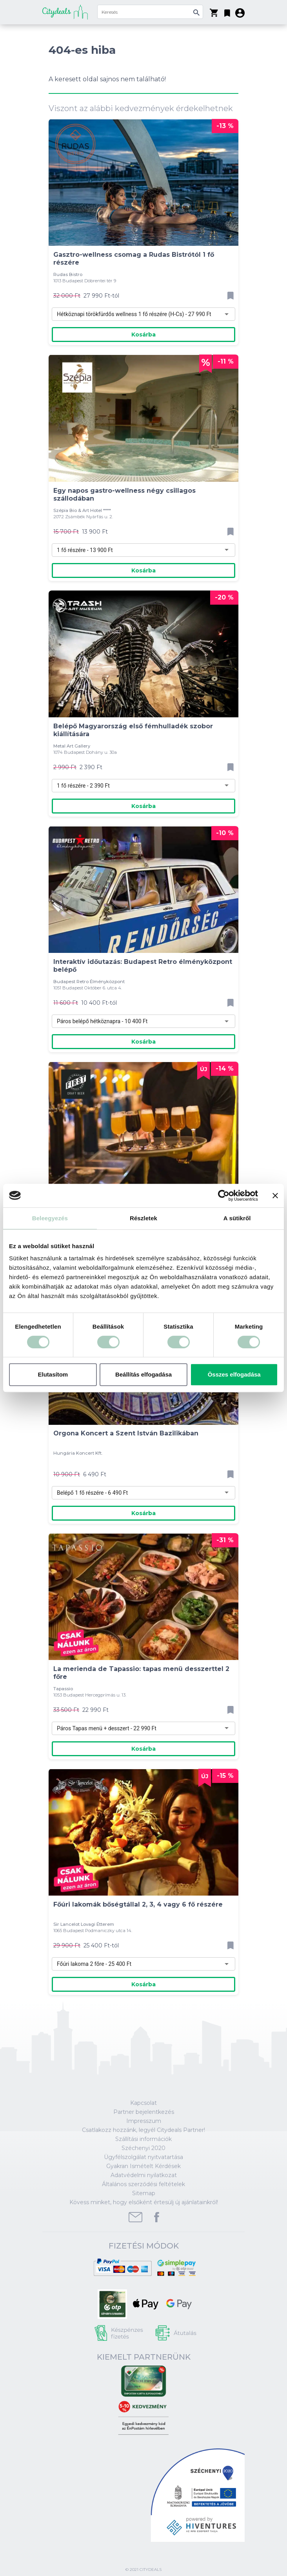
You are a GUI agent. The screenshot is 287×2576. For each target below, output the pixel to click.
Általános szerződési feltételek (143, 2184)
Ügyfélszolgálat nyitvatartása (143, 2157)
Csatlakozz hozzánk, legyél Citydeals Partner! (143, 2130)
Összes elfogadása (234, 1374)
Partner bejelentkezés (143, 2111)
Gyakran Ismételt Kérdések (143, 2166)
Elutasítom (53, 1374)
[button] (227, 11)
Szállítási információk (143, 2139)
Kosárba (143, 334)
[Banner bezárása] (275, 1195)
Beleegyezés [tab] (50, 1218)
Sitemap (143, 2193)
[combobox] (143, 314)
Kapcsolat (143, 2102)
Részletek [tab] (143, 1218)
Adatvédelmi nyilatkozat (144, 2175)
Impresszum (143, 2120)
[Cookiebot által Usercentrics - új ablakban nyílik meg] (223, 1195)
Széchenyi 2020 (143, 2148)
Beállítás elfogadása (143, 1374)
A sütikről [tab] (237, 1218)
